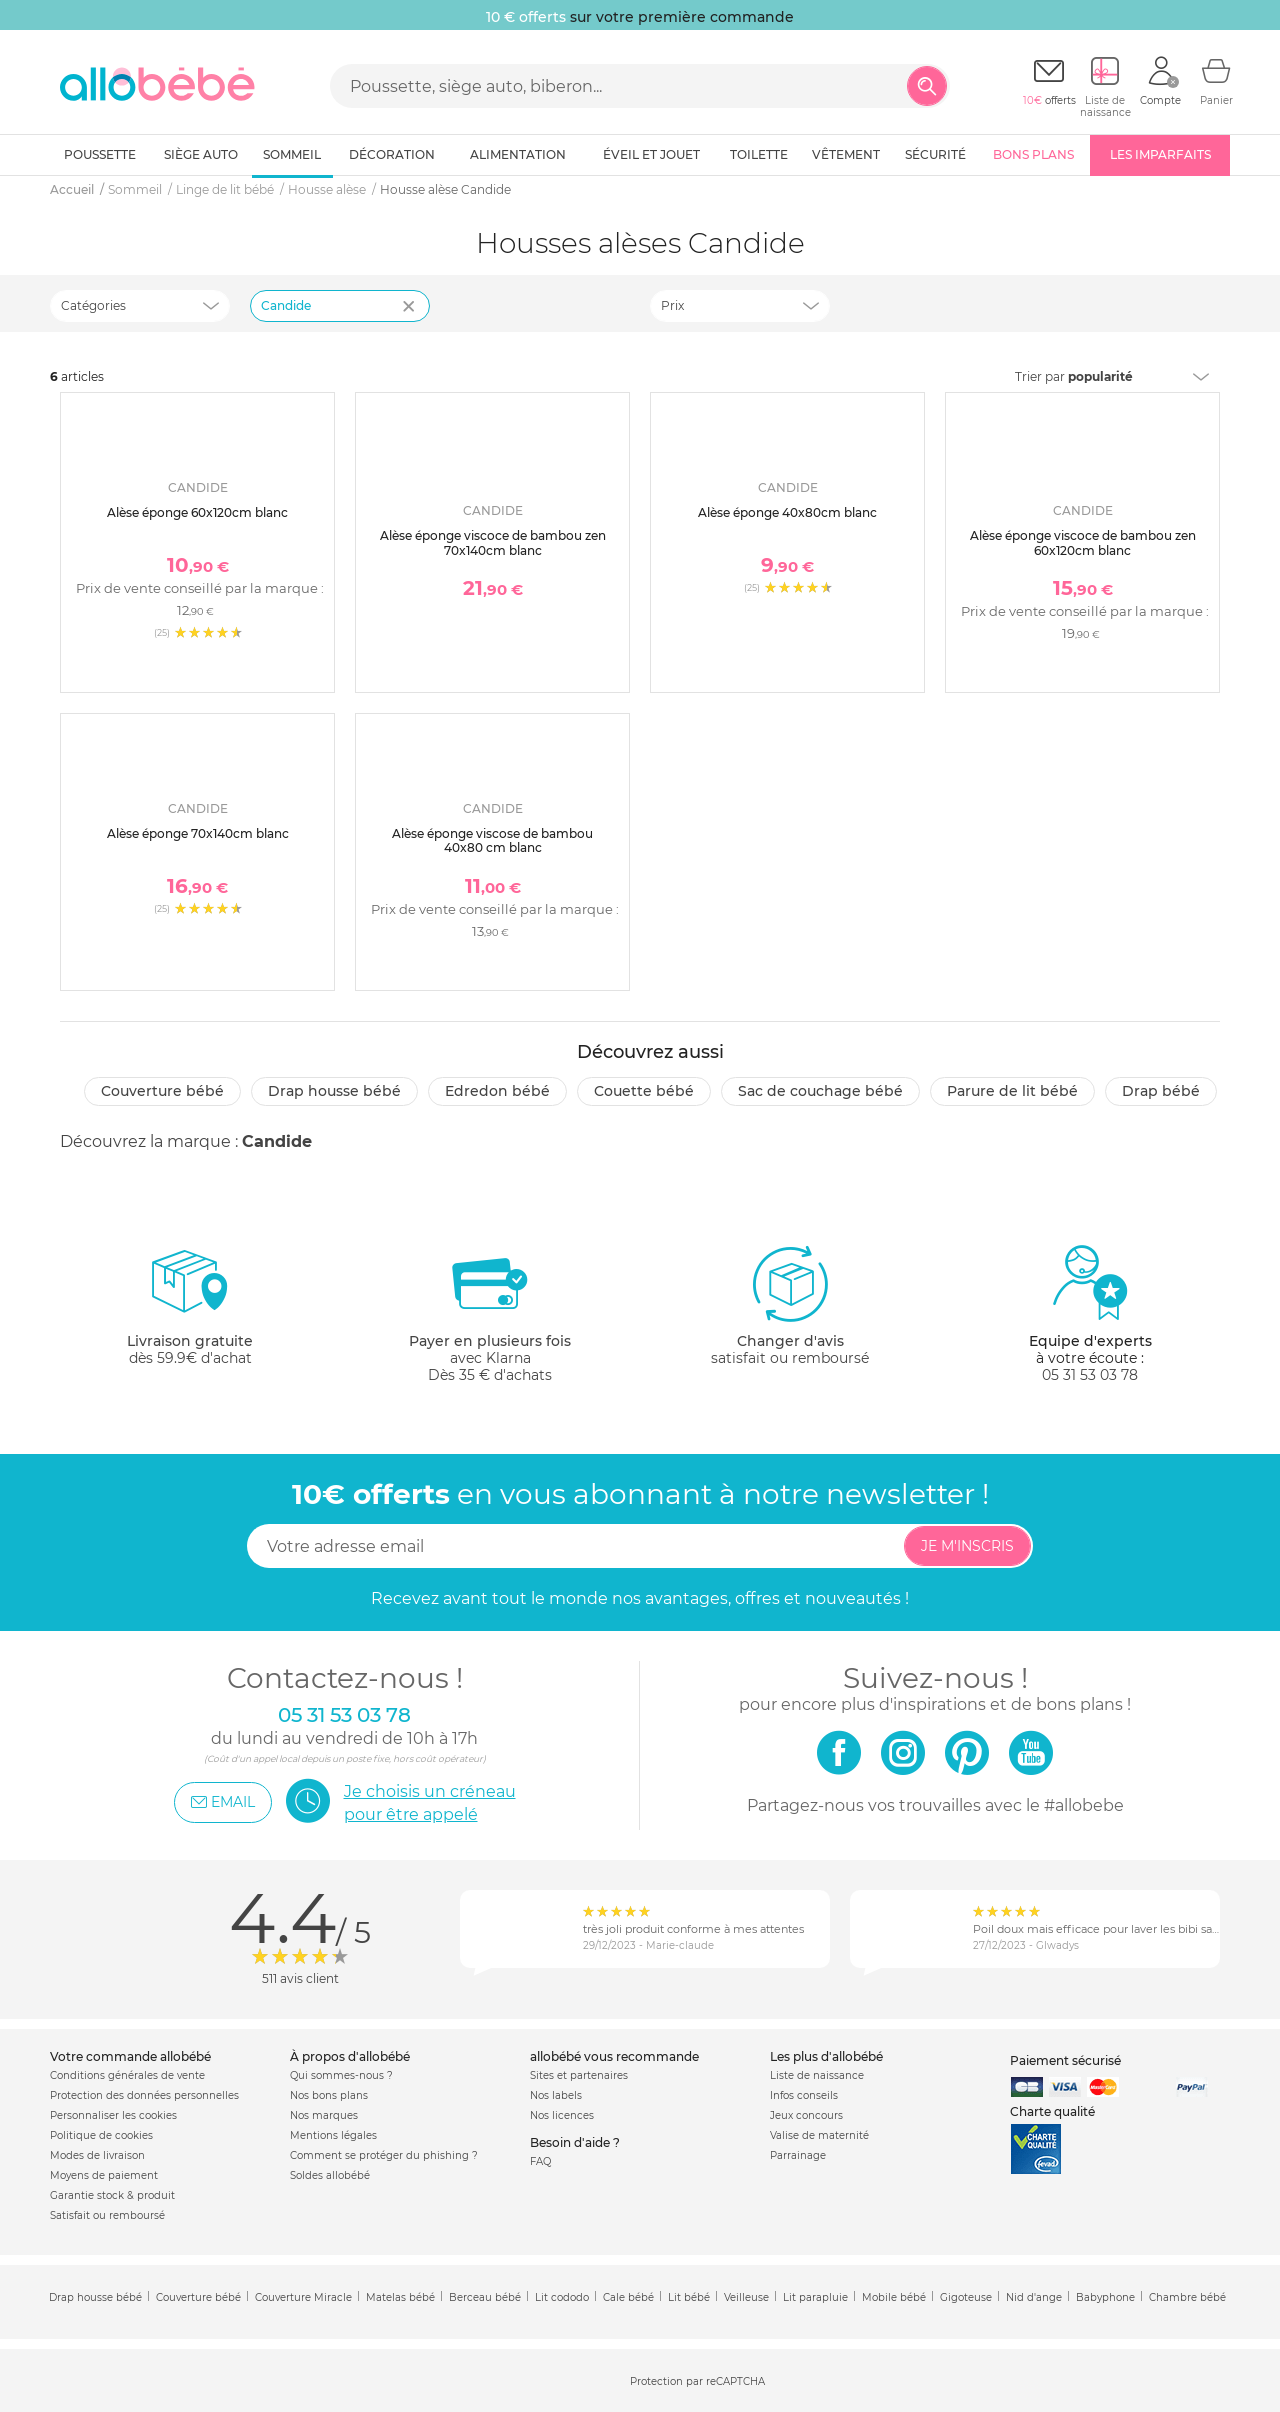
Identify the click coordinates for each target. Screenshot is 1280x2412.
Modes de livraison (97, 2155)
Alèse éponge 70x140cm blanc (198, 833)
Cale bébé (628, 2297)
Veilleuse (746, 2297)
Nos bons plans (329, 2095)
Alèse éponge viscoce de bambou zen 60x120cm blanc (1083, 542)
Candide (277, 1141)
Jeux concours (806, 2115)
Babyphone (1105, 2297)
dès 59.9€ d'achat (190, 1313)
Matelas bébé (400, 2297)
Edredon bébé (497, 1091)
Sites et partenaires (579, 2075)
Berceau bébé (485, 2297)
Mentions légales (333, 2135)
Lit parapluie (815, 2297)
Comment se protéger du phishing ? (384, 2155)
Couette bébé (644, 1091)
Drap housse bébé (334, 1091)
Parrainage (798, 2155)
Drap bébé (1161, 1091)
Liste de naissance (817, 2075)
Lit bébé (689, 2297)
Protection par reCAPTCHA (697, 2381)
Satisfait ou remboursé (107, 2215)
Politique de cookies (101, 2135)
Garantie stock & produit (112, 2195)
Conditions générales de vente (127, 2075)
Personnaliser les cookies (113, 2115)
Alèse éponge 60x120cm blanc (197, 512)
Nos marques (324, 2115)
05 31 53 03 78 (1090, 1375)
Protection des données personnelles (144, 2095)
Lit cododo (562, 2297)
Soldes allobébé (330, 2175)
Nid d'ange (1034, 2297)
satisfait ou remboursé (790, 1305)
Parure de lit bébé (1012, 1091)
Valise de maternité (819, 2135)
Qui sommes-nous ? (341, 2075)
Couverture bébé (162, 1091)
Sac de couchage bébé (820, 1091)
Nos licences (562, 2115)
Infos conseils (804, 2095)
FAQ (540, 2161)
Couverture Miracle (303, 2297)
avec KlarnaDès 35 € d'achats (490, 1313)
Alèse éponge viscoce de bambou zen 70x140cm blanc (493, 542)
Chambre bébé (1187, 2297)
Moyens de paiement (104, 2175)
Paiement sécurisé (1065, 2060)
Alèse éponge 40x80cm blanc (787, 512)
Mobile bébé (894, 2297)
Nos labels (556, 2095)
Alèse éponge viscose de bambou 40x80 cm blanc (492, 840)
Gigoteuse (966, 2297)
